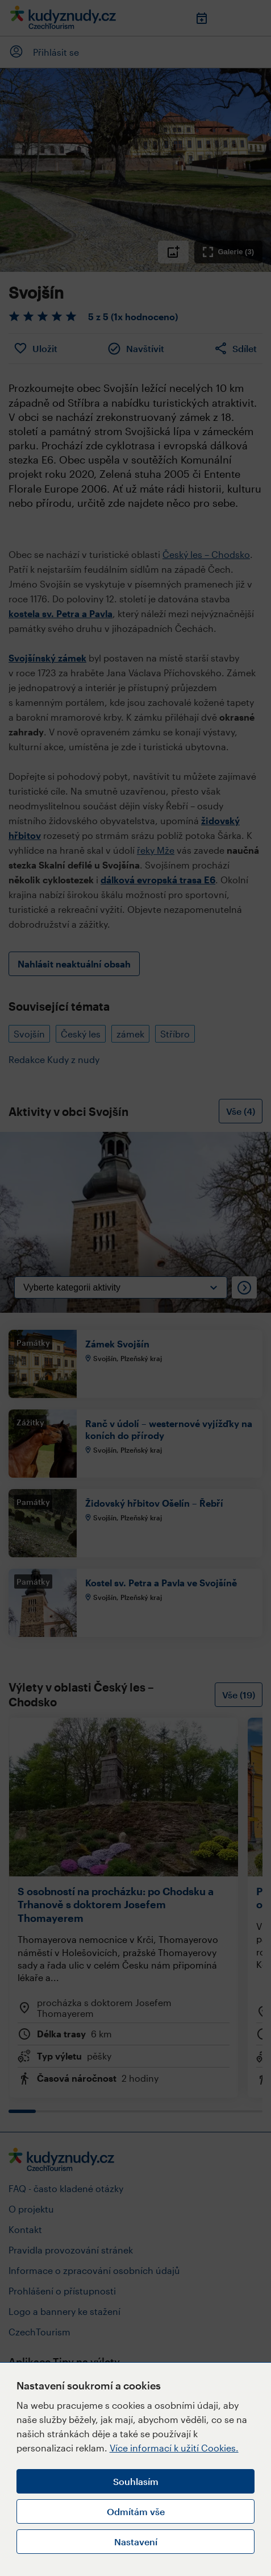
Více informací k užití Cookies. (174, 2447)
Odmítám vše (136, 2511)
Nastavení (135, 2541)
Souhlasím (136, 2481)
